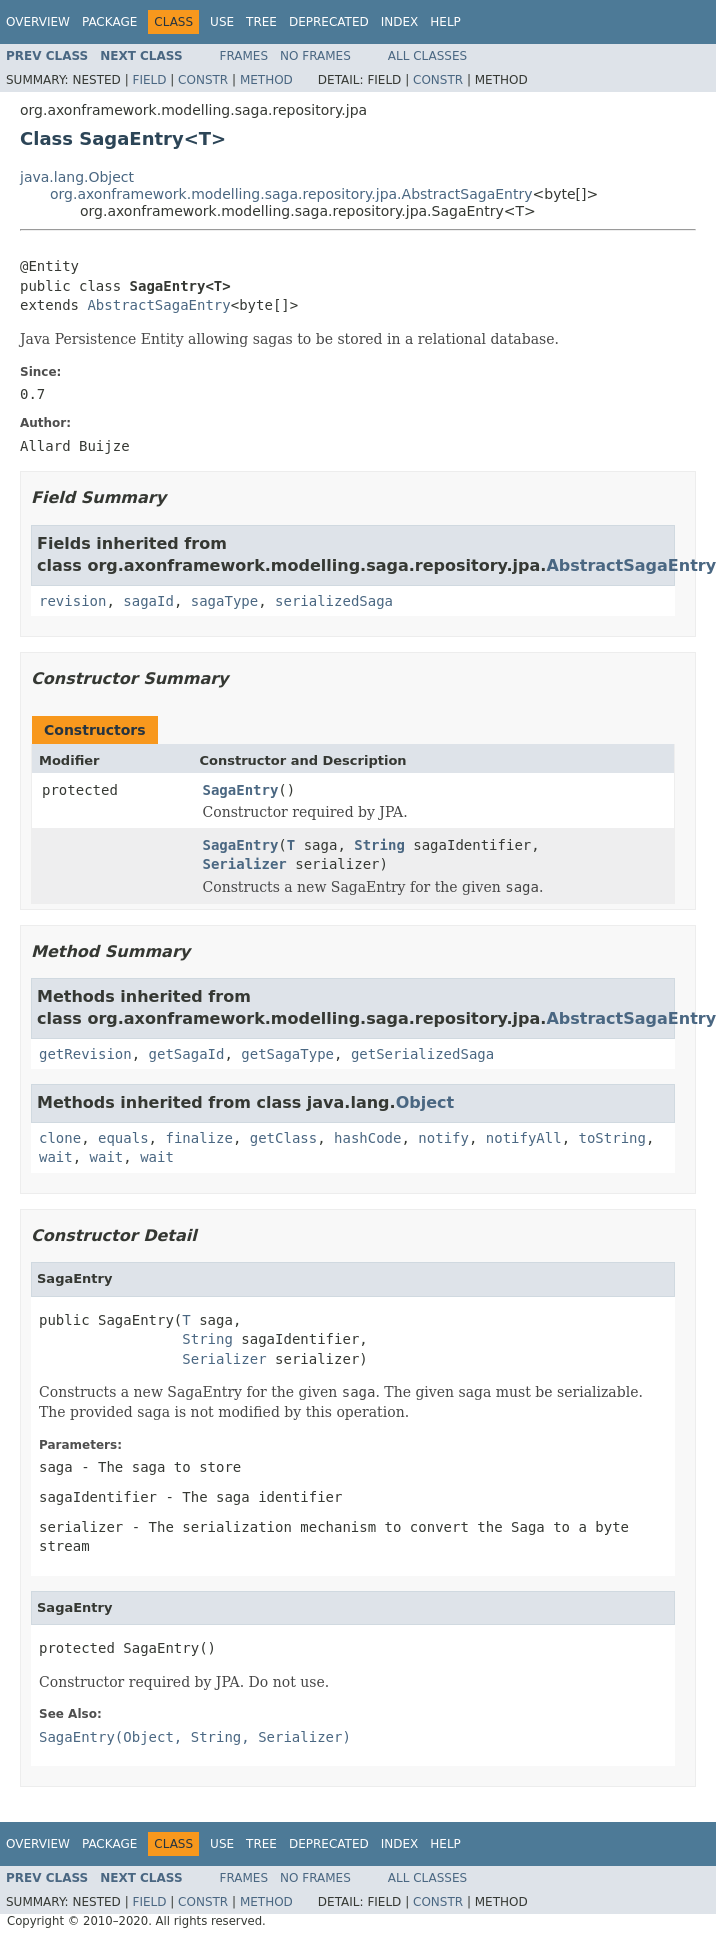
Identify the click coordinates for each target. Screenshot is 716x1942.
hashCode (367, 1138)
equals (123, 1138)
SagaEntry (241, 790)
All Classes (427, 56)
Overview (38, 22)
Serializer (245, 864)
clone (60, 1138)
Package (109, 22)
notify (443, 1138)
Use (222, 22)
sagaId (148, 601)
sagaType (224, 601)
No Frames (315, 56)
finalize (198, 1138)
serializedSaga (334, 601)
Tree (261, 22)
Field (149, 80)
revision (72, 601)
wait (56, 1157)
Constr (203, 80)
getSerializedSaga (422, 1054)
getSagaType (287, 1054)
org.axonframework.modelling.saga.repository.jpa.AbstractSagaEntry (291, 194)
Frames (244, 56)
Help (445, 22)
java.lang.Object (77, 177)
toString (612, 1138)
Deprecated (329, 22)
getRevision (85, 1054)
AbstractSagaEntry (158, 305)
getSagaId (187, 1054)
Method (266, 80)
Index (400, 22)
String (379, 845)
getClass (283, 1138)
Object (425, 1102)
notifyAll (524, 1138)
